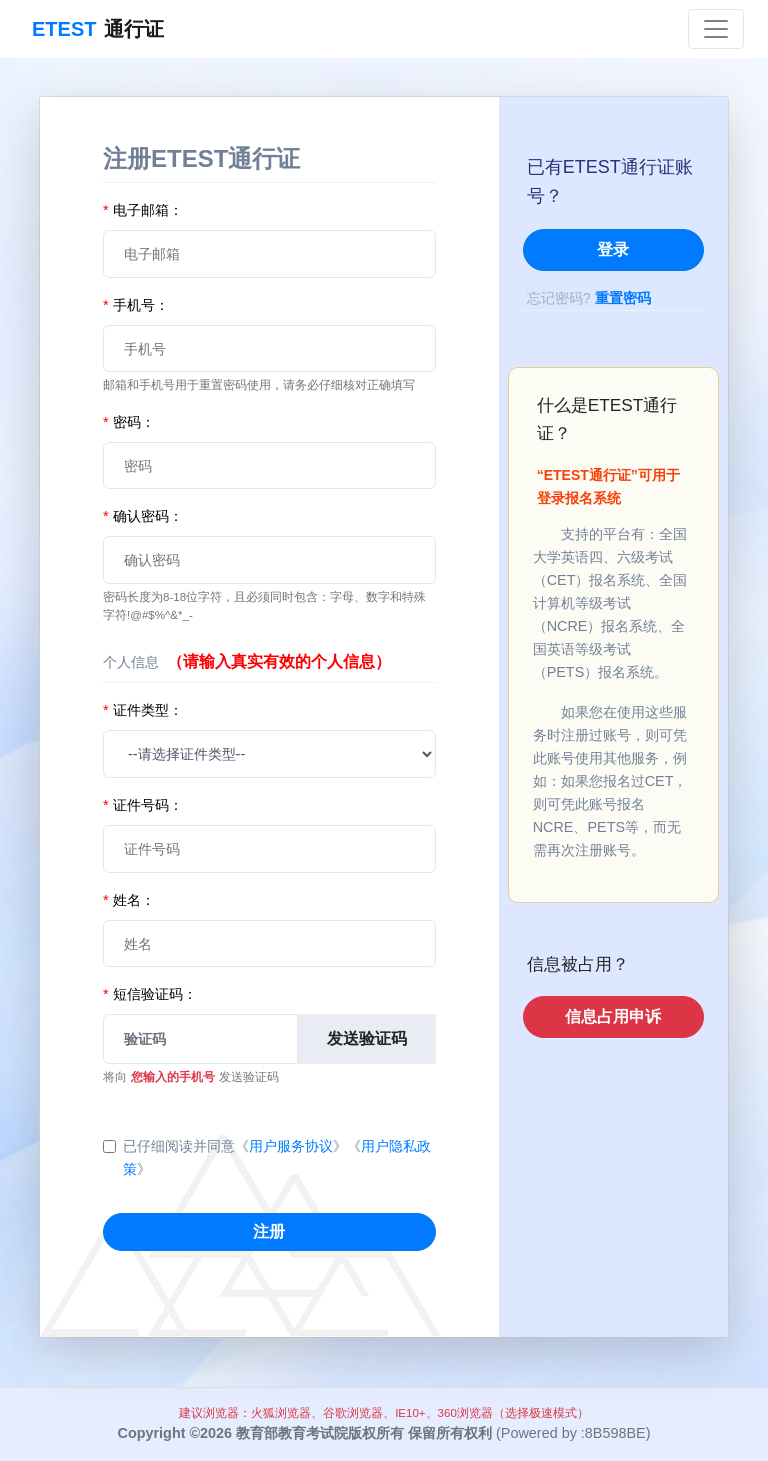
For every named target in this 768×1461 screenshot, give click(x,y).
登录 (613, 249)
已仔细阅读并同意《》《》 (277, 1157)
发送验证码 (367, 1038)
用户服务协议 (291, 1146)
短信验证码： (150, 994)
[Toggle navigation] (716, 29)
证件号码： (143, 805)
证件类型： (143, 710)
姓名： (129, 900)
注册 (269, 1231)
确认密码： (143, 516)
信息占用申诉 (613, 1016)
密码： (129, 422)
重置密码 (623, 298)
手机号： (136, 305)
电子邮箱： (143, 210)
